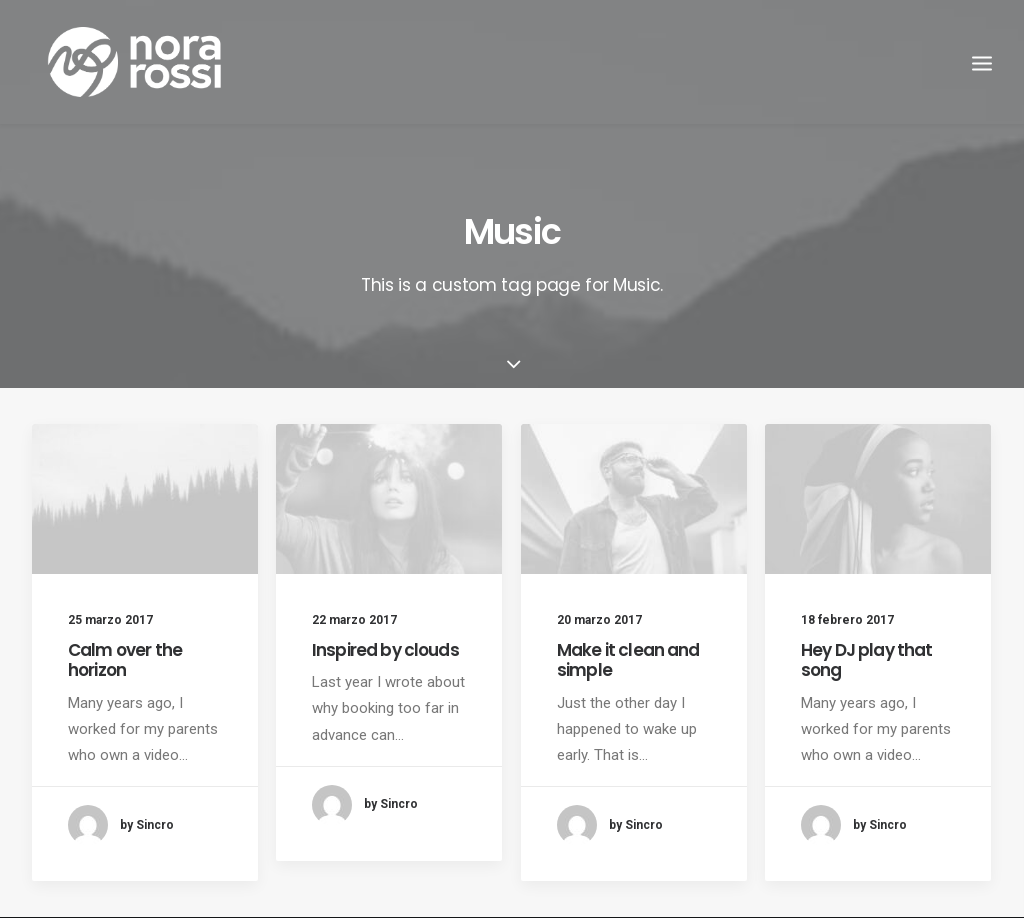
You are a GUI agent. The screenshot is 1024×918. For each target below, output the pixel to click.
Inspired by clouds (385, 650)
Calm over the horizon (125, 660)
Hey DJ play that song (866, 660)
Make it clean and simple (628, 660)
